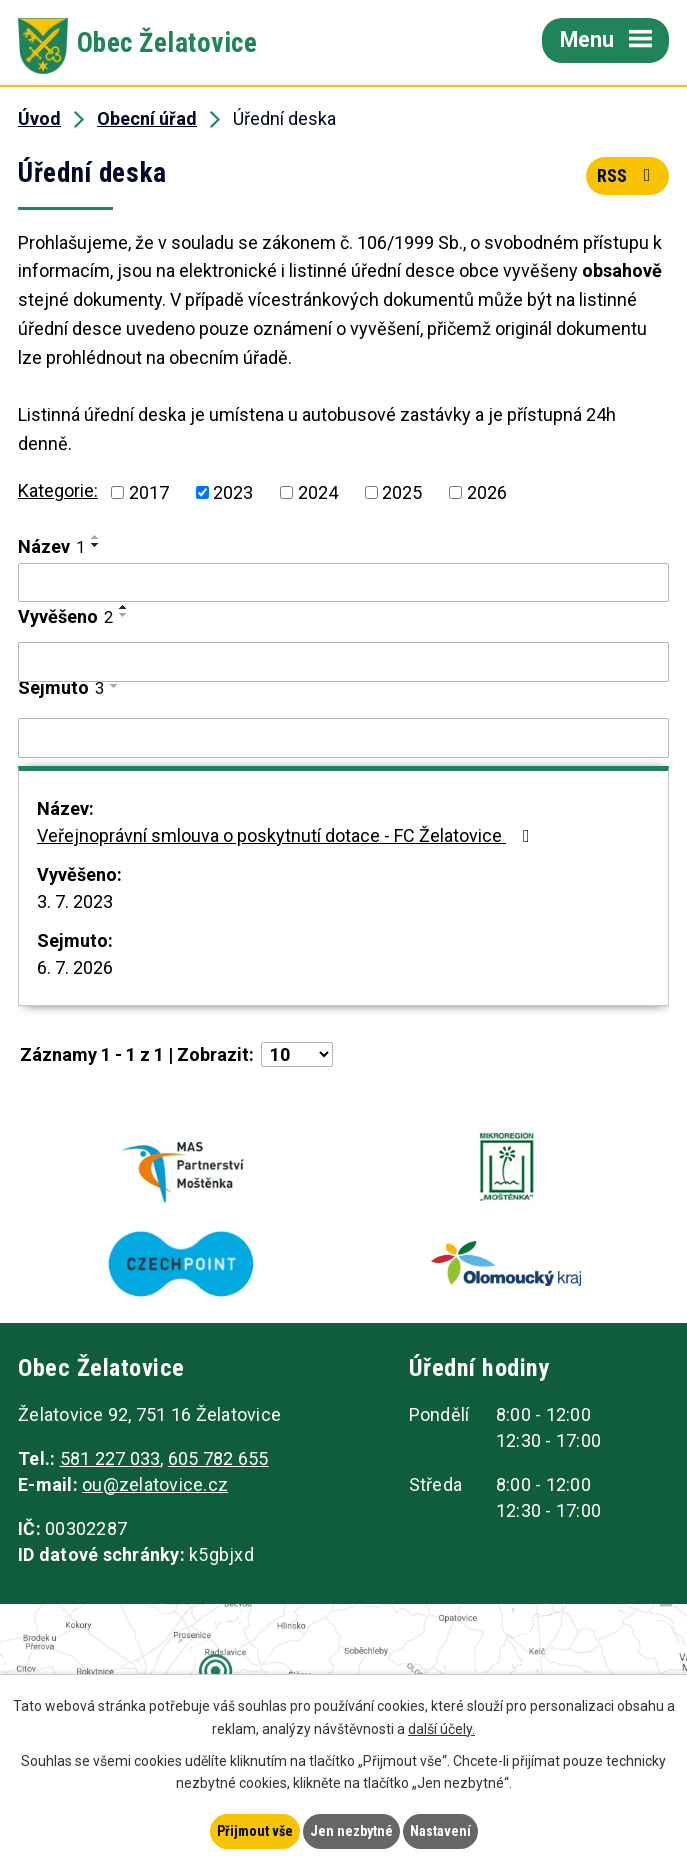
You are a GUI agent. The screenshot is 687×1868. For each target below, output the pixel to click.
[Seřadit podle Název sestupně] (96, 545)
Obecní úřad (147, 118)
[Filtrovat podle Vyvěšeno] (343, 662)
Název (51, 546)
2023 (233, 492)
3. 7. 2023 (75, 901)
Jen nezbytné (351, 1831)
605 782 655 (218, 1458)
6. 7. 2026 (75, 967)
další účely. (441, 1729)
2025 (402, 492)
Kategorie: (58, 490)
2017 (149, 492)
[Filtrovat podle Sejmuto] (343, 738)
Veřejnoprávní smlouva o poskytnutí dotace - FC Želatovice (287, 835)
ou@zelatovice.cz (155, 1484)
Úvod (39, 118)
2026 (487, 492)
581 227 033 (110, 1458)
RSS (628, 175)
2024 (318, 492)
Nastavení (440, 1831)
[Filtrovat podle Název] (343, 583)
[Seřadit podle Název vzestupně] (96, 537)
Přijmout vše (255, 1831)
